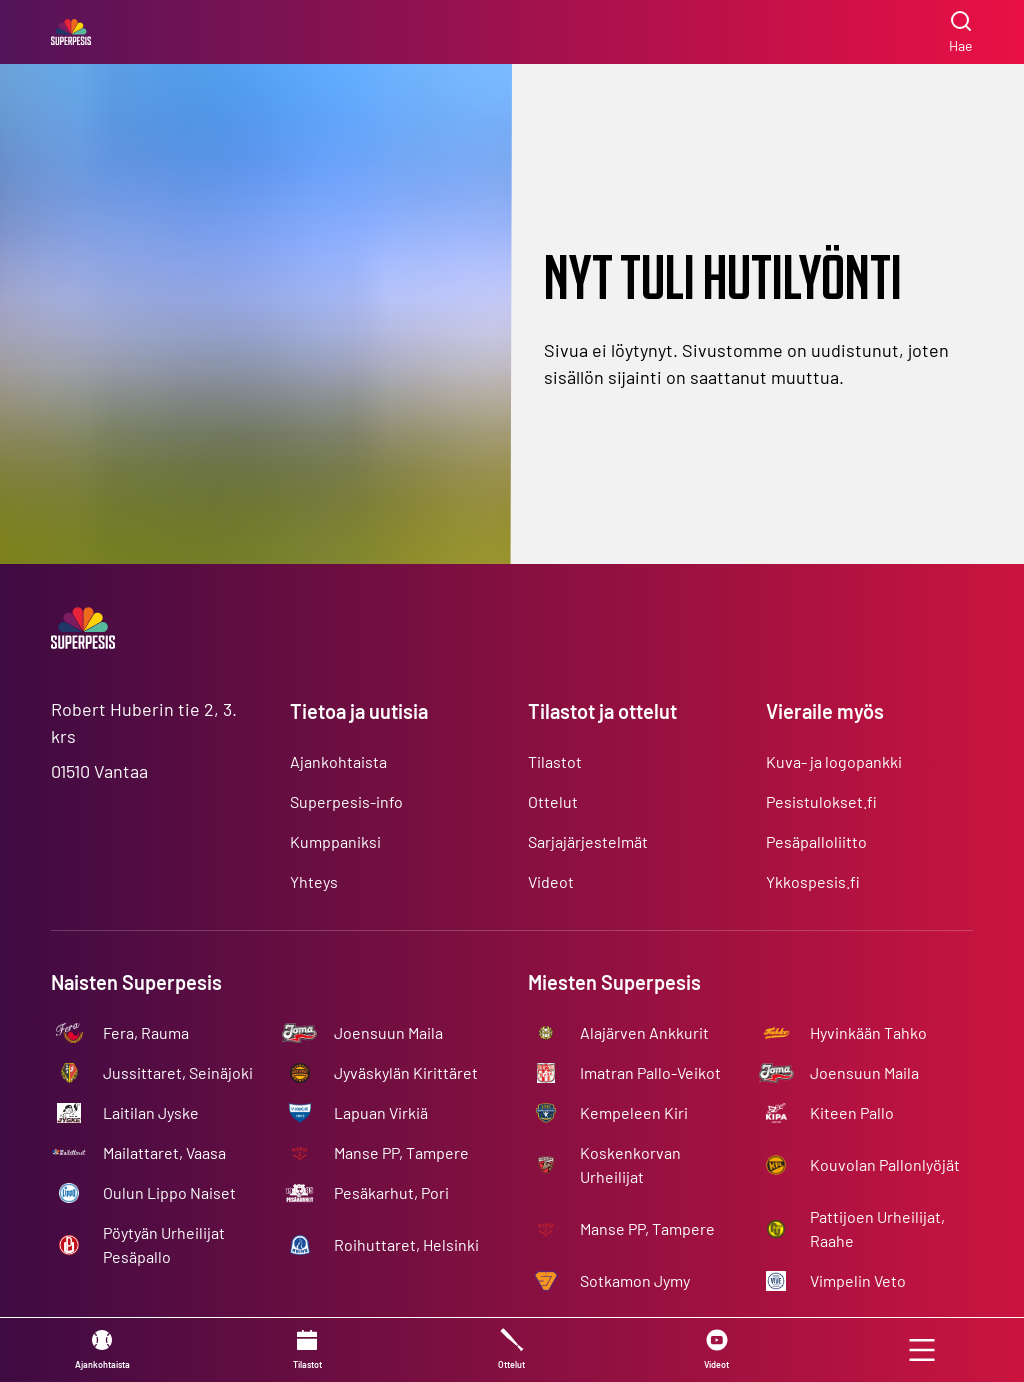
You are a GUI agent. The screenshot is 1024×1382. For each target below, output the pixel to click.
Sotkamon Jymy (635, 1280)
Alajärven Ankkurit (644, 1032)
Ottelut (553, 801)
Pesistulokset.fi (821, 801)
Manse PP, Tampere (401, 1152)
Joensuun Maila (388, 1032)
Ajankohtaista (338, 761)
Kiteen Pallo (852, 1112)
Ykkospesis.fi (813, 881)
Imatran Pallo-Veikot (650, 1072)
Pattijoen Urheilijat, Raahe (877, 1228)
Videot (551, 881)
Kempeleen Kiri (634, 1112)
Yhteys (314, 881)
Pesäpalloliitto (816, 841)
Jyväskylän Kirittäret (406, 1072)
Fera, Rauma (146, 1032)
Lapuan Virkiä (381, 1112)
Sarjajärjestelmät (588, 841)
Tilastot (555, 761)
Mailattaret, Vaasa (164, 1152)
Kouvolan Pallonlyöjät (885, 1164)
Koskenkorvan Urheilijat (630, 1164)
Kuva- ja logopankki (834, 761)
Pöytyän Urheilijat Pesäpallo (164, 1244)
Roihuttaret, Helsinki (406, 1244)
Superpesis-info (346, 801)
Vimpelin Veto (858, 1280)
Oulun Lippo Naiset (169, 1192)
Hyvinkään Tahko (868, 1032)
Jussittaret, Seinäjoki (178, 1072)
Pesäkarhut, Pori (391, 1192)
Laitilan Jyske (151, 1112)
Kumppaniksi (335, 841)
